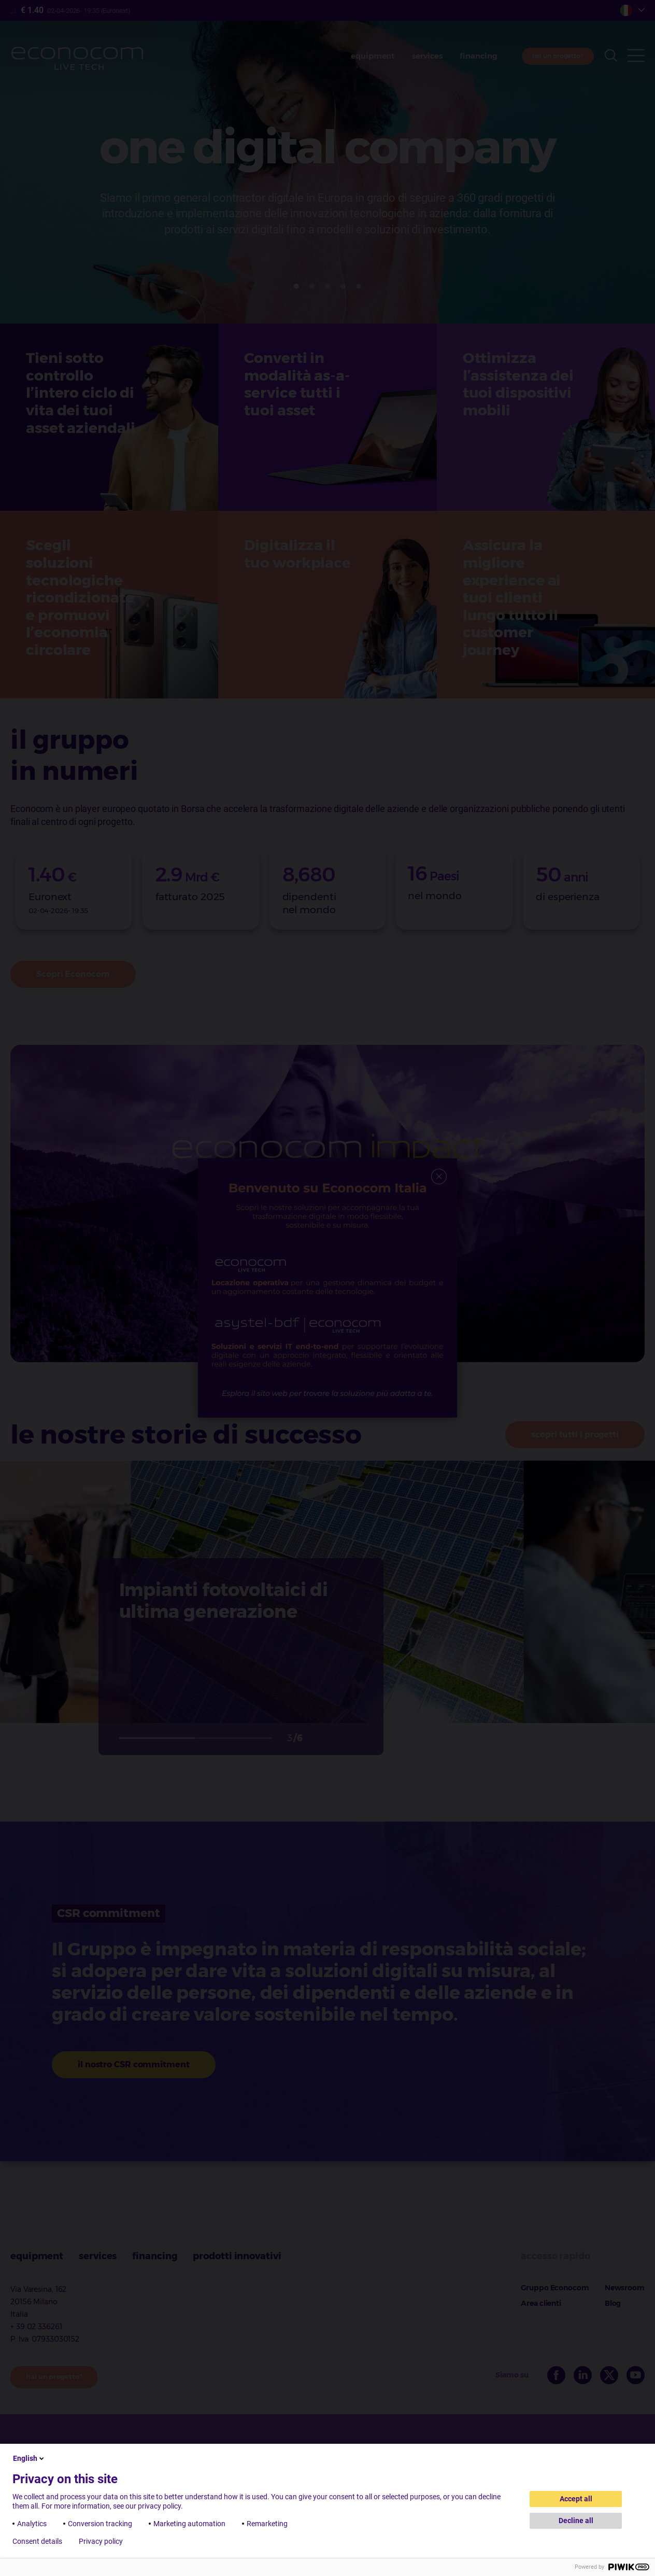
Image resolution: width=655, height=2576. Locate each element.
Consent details (37, 2541)
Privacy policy (101, 2541)
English (29, 2458)
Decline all (576, 2520)
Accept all (576, 2499)
